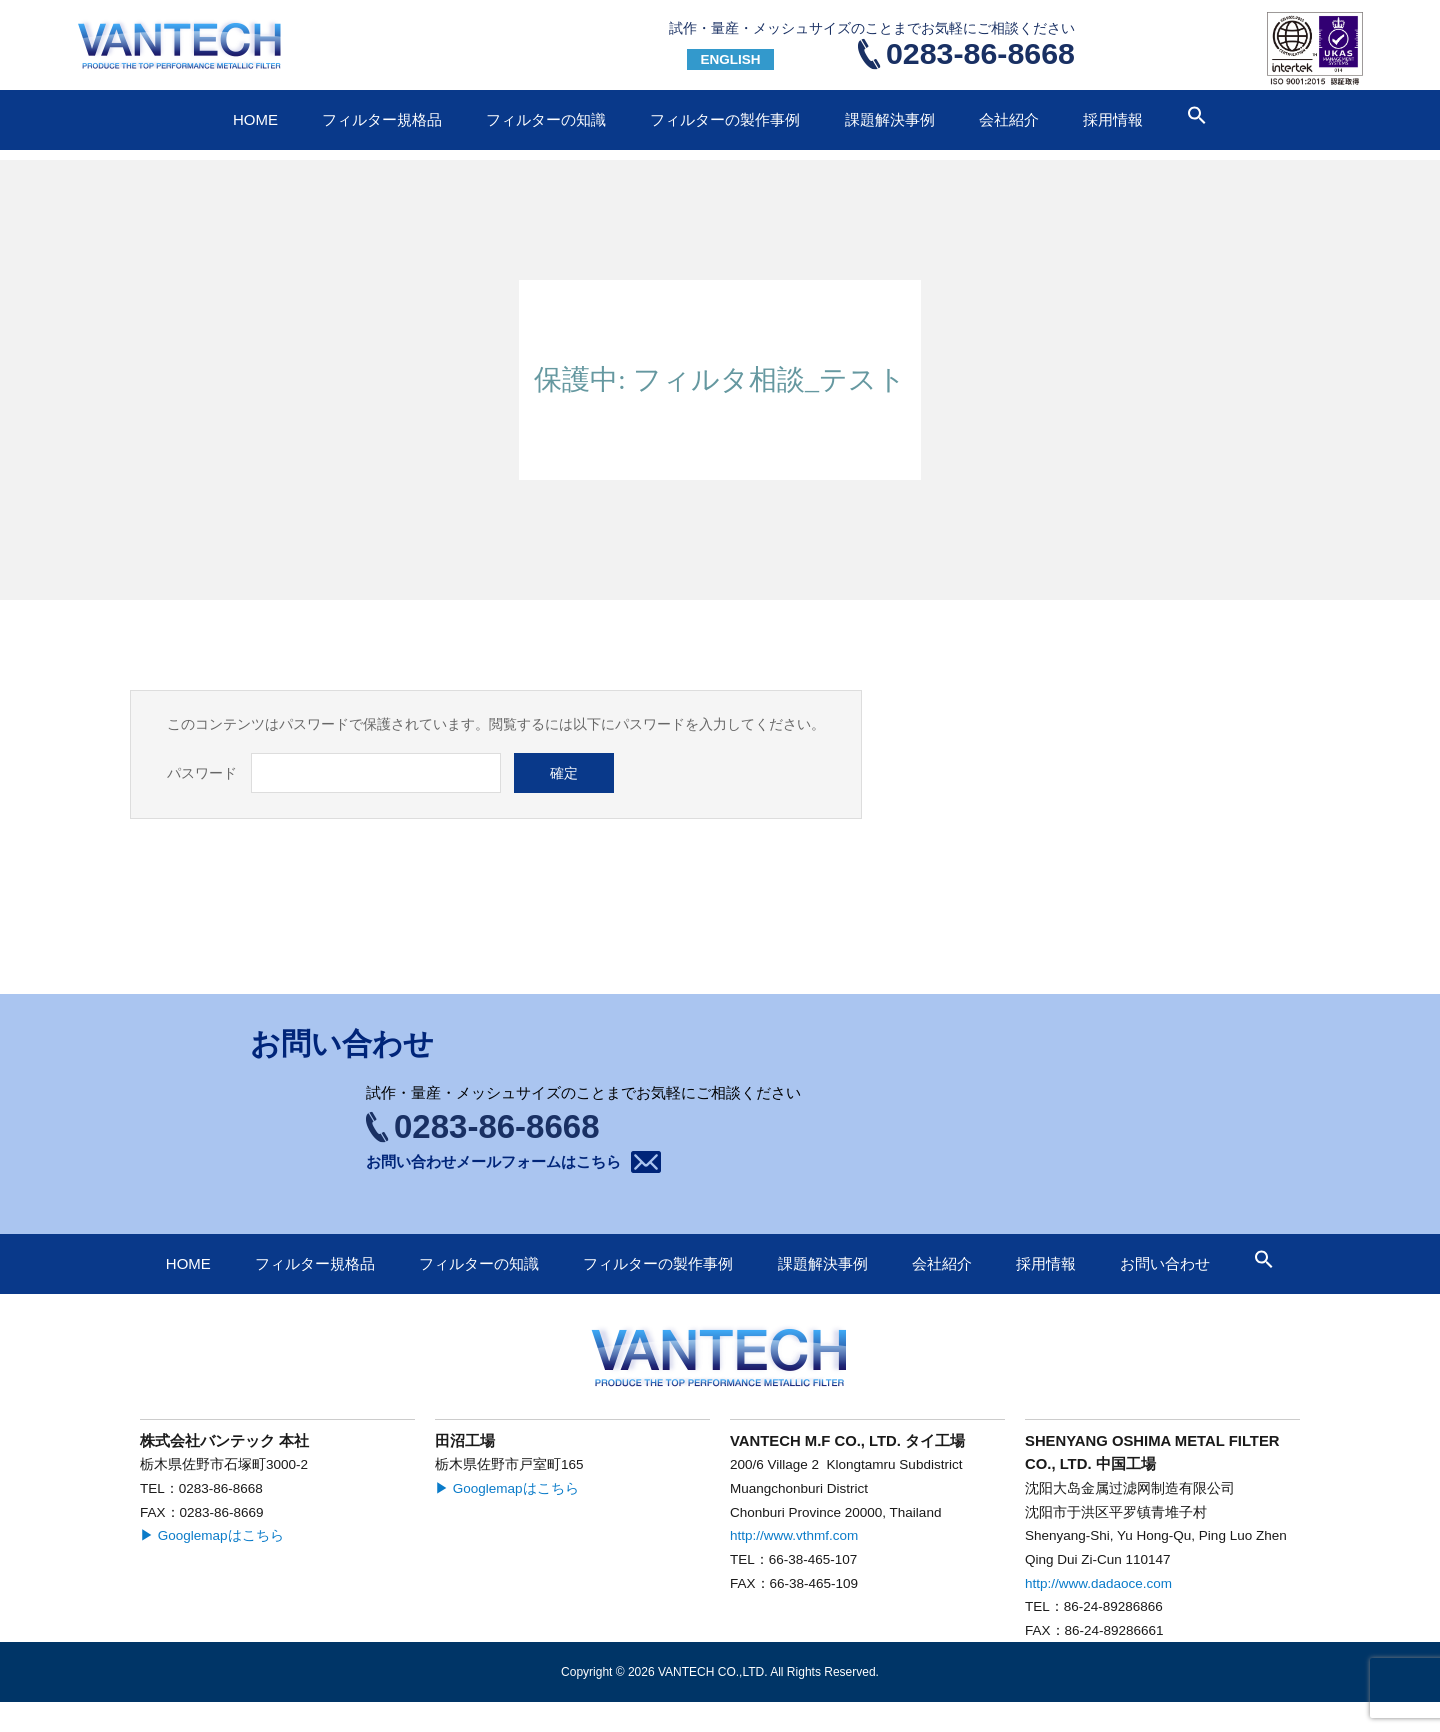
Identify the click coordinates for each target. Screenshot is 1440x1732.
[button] (1197, 119)
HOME (255, 119)
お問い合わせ (1180, 44)
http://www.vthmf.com (794, 1535)
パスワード (202, 773)
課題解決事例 (890, 119)
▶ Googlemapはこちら (212, 1535)
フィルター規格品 (382, 119)
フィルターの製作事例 (725, 119)
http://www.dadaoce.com (1098, 1583)
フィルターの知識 (546, 119)
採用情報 (1113, 119)
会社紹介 (1009, 119)
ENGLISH (730, 59)
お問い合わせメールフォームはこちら (493, 1161)
